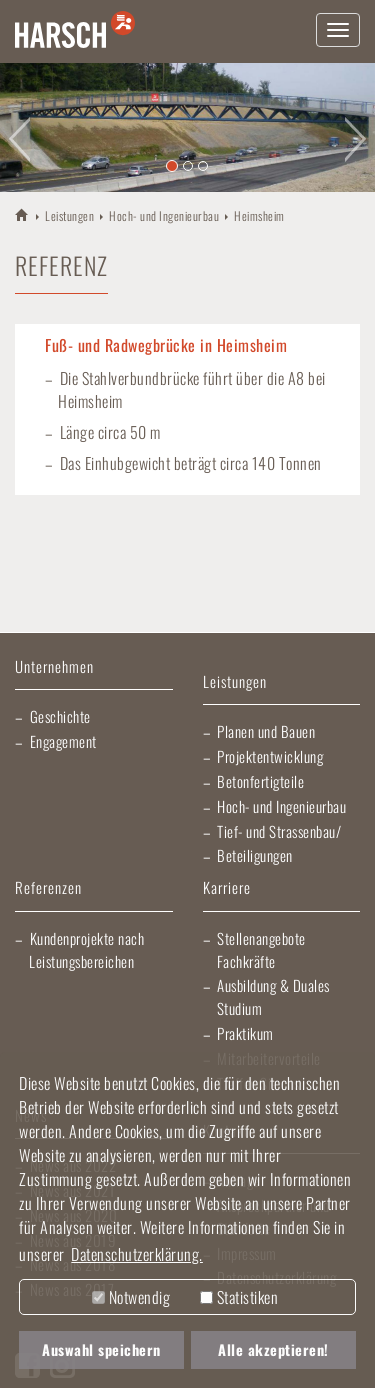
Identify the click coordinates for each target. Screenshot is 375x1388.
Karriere (227, 888)
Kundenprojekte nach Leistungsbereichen (86, 949)
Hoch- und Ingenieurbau (164, 215)
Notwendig (131, 1297)
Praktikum (245, 1033)
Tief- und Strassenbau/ (279, 831)
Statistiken (239, 1297)
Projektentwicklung (270, 756)
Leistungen (69, 215)
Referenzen (48, 888)
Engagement (63, 741)
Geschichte (60, 716)
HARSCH (22, 214)
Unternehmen (54, 667)
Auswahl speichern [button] (101, 1349)
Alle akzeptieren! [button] (273, 1349)
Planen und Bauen (266, 731)
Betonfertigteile (260, 781)
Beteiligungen (255, 855)
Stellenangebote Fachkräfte (261, 949)
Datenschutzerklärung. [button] (137, 1254)
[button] (19, 127)
